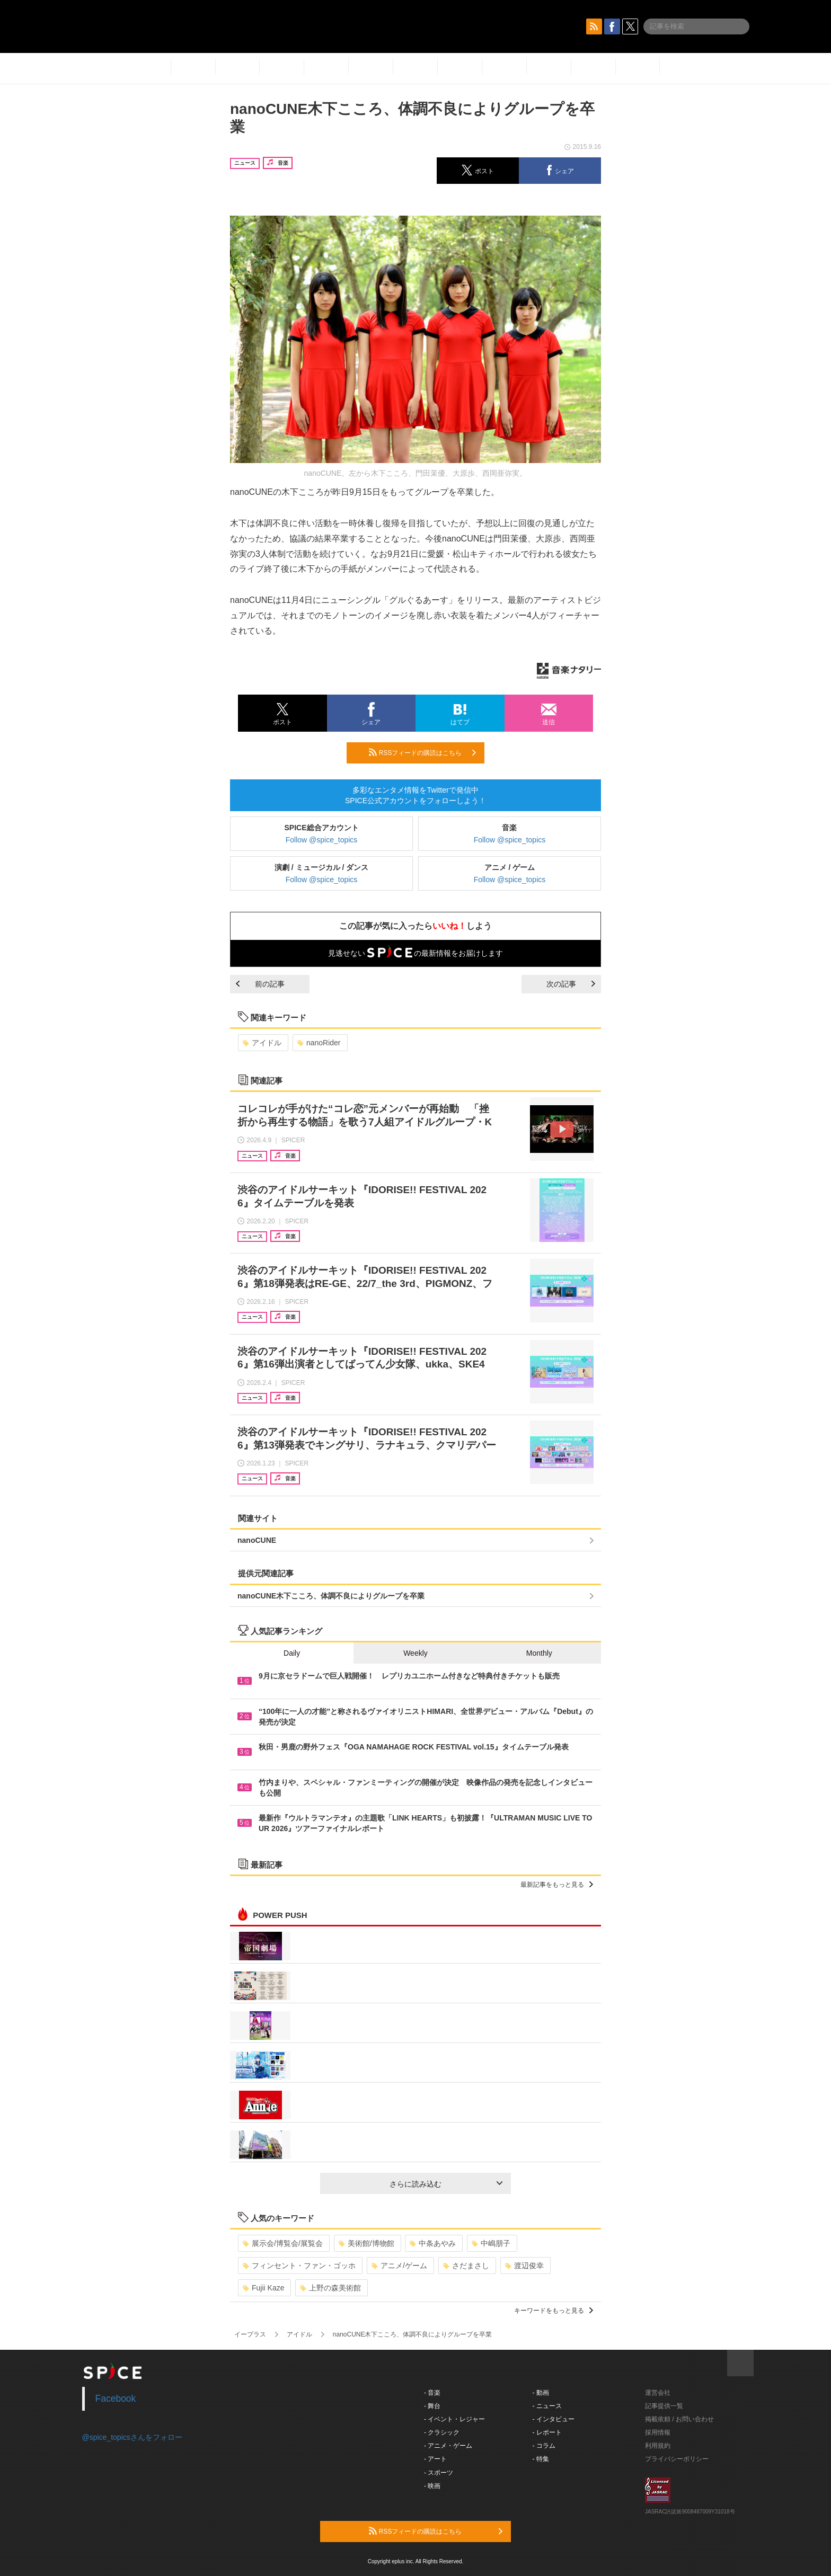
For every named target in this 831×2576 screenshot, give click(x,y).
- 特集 (541, 2459)
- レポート (547, 2432)
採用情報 (657, 2432)
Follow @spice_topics (322, 840)
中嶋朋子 (491, 2243)
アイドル (262, 1042)
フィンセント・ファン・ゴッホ (299, 2265)
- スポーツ (438, 2472)
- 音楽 (432, 2392)
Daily (292, 1653)
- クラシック (441, 2432)
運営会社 (657, 2392)
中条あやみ (433, 2243)
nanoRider (319, 1042)
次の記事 (570, 984)
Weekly (415, 1653)
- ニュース (547, 2406)
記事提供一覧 (664, 2406)
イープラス (250, 2334)
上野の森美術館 (330, 2288)
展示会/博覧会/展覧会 (283, 2243)
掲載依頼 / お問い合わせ (679, 2419)
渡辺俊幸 (524, 2265)
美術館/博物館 (366, 2243)
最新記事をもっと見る (556, 1884)
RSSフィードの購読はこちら (422, 752)
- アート (435, 2459)
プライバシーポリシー (677, 2459)
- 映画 (432, 2486)
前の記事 (260, 984)
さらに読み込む (446, 2184)
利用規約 (657, 2445)
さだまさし (466, 2265)
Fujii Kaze (263, 2288)
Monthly (539, 1653)
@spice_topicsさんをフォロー (132, 2437)
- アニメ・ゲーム (448, 2445)
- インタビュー (553, 2419)
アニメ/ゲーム (399, 2265)
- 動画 (541, 2392)
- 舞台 (432, 2406)
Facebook (115, 2398)
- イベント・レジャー (454, 2419)
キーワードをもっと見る (553, 2310)
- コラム (544, 2445)
